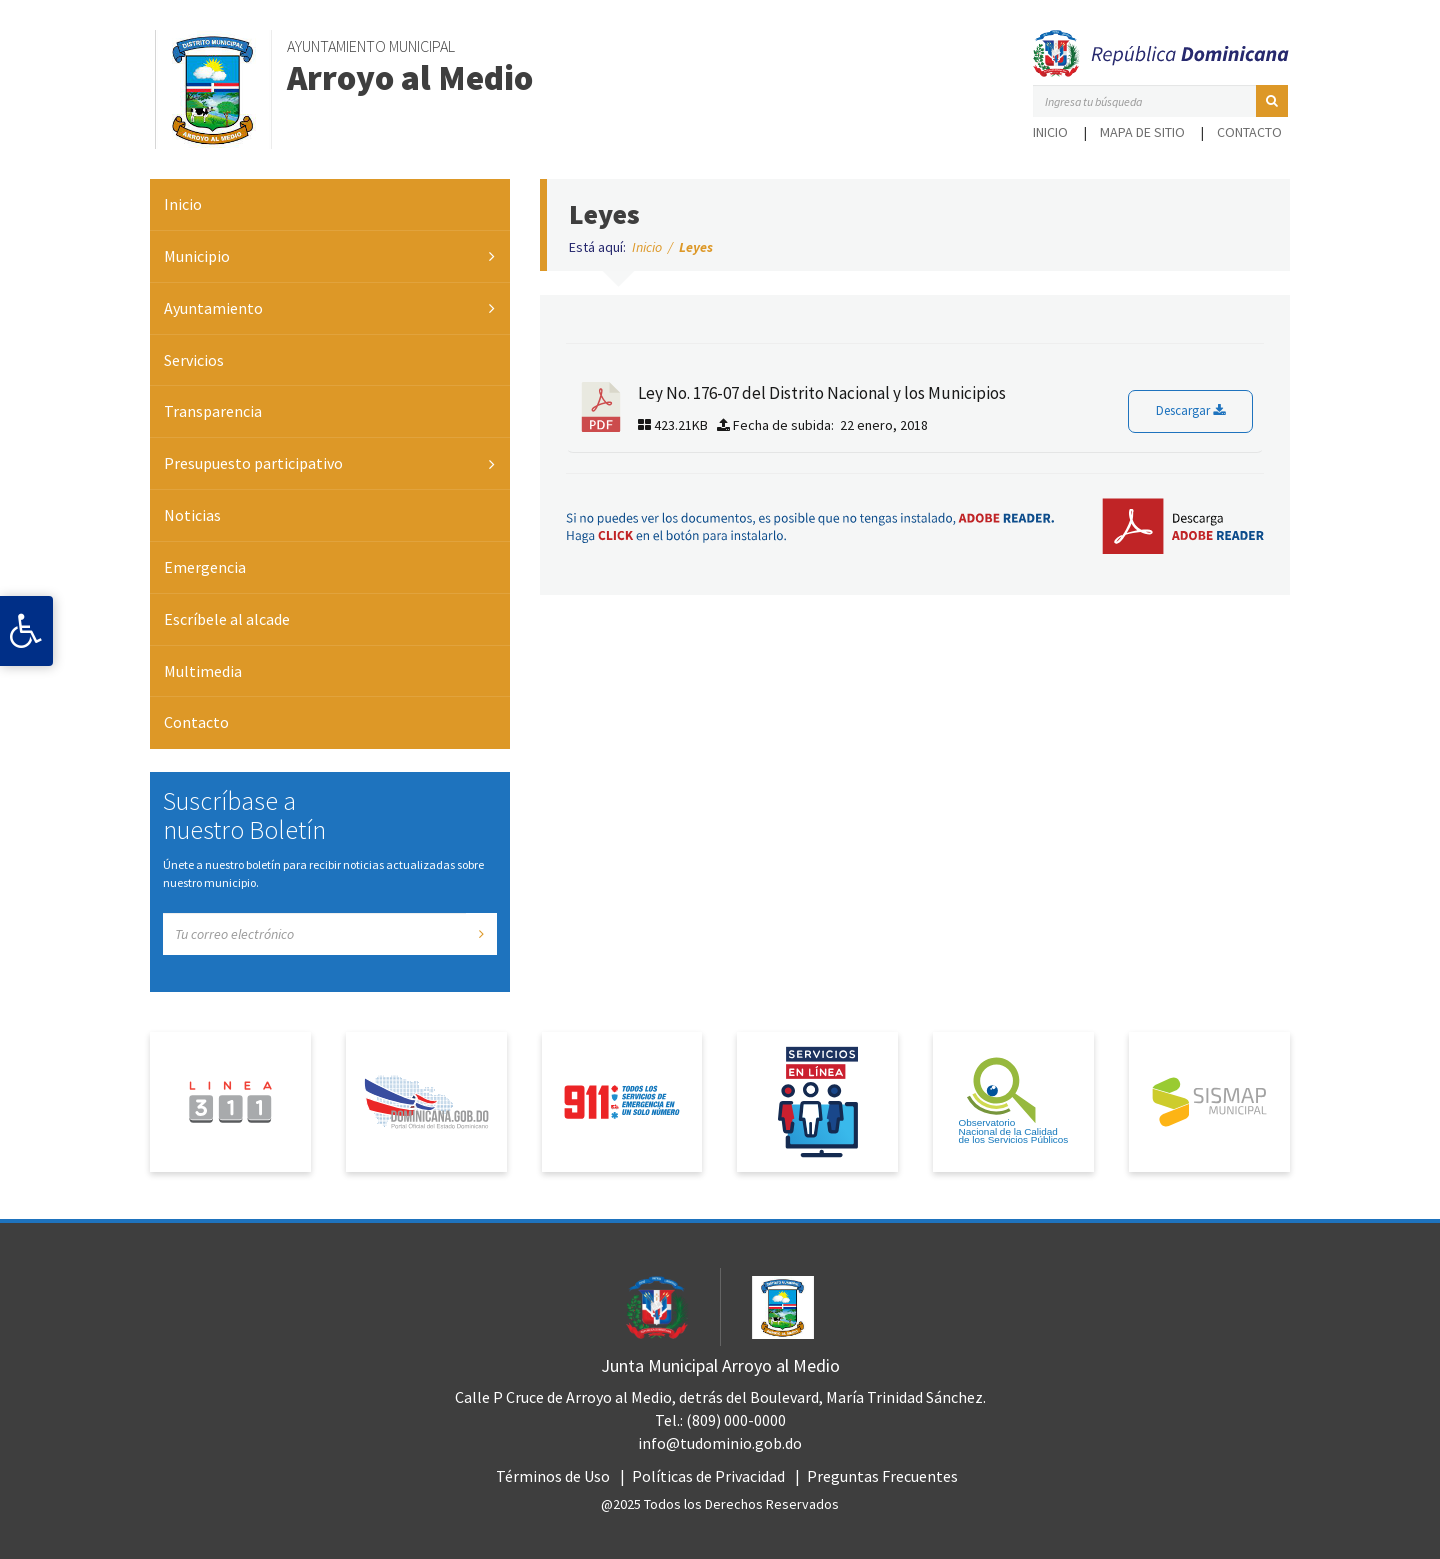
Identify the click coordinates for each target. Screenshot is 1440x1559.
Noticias (192, 515)
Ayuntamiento (213, 308)
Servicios (194, 360)
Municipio (197, 256)
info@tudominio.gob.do (720, 1443)
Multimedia (203, 671)
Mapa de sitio (1142, 132)
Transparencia (213, 411)
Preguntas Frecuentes (882, 1476)
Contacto (1249, 132)
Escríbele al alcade (227, 619)
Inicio (1050, 132)
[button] (1272, 101)
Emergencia (205, 567)
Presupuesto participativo (253, 463)
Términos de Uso (553, 1476)
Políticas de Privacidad (708, 1476)
